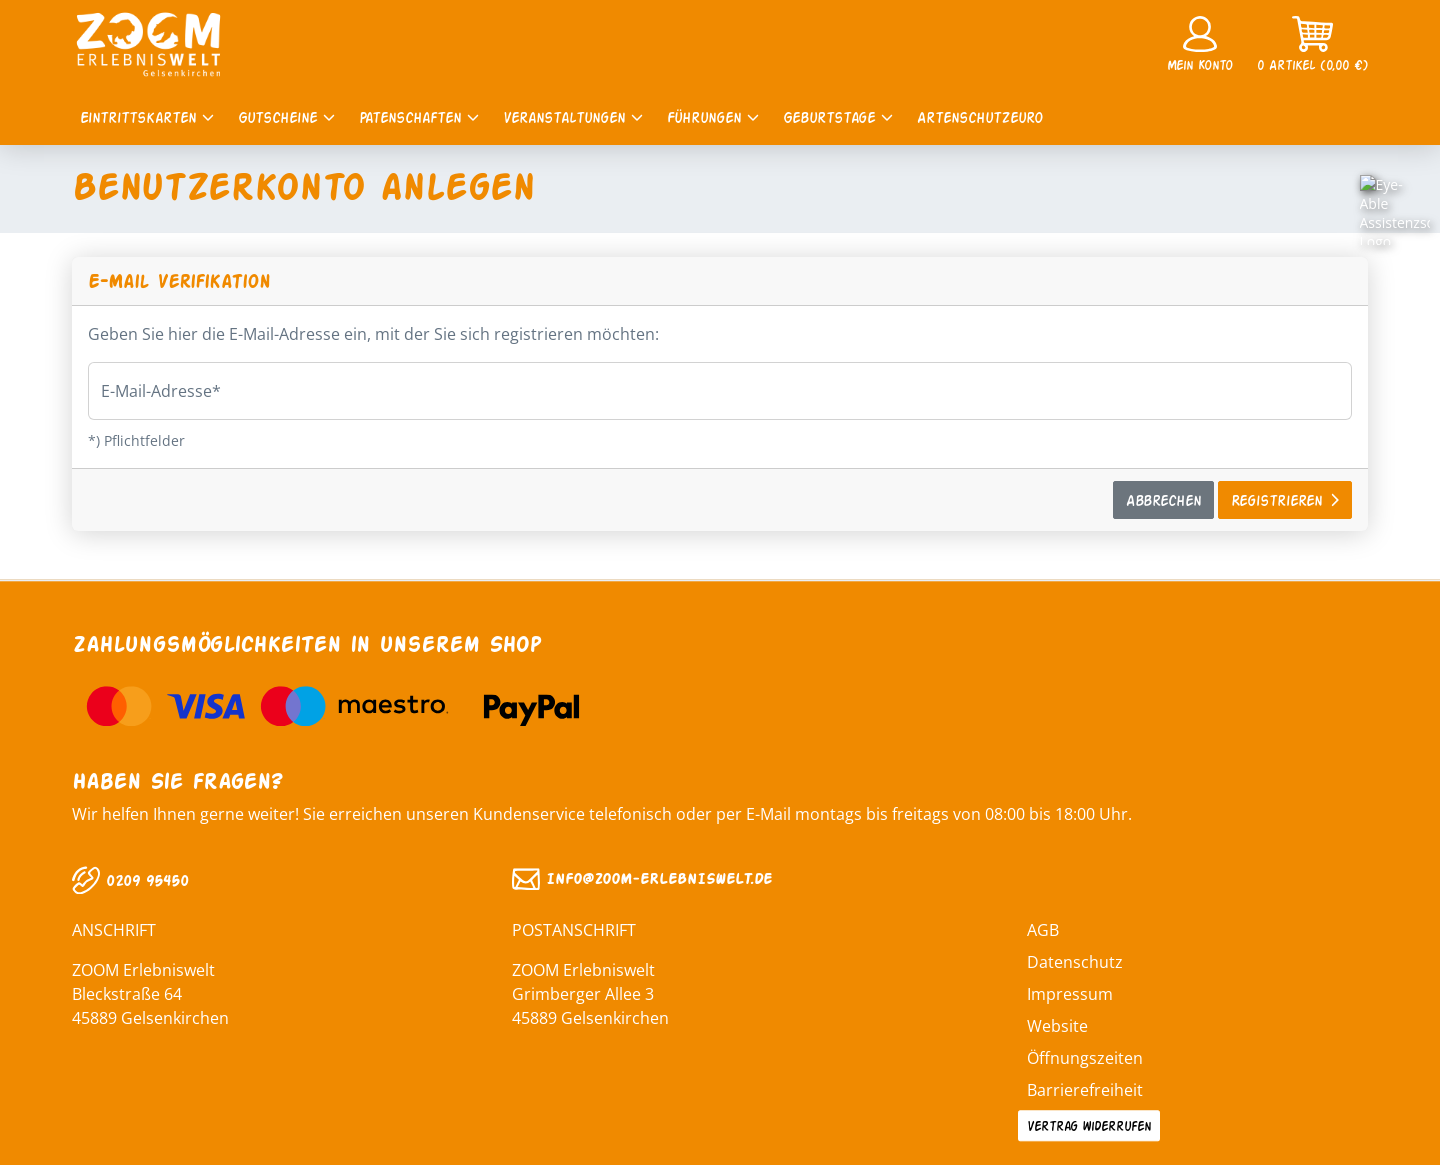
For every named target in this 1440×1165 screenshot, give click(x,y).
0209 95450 (130, 879)
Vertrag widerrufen (1089, 1125)
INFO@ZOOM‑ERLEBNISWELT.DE (642, 878)
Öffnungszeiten (1085, 1058)
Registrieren (1285, 499)
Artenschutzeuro (980, 116)
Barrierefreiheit (1085, 1090)
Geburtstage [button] (838, 116)
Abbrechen (1163, 499)
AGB (1043, 930)
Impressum (1070, 994)
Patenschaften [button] (419, 116)
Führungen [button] (713, 116)
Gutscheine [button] (286, 116)
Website (1057, 1026)
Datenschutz (1075, 962)
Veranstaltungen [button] (573, 116)
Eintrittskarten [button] (147, 116)
